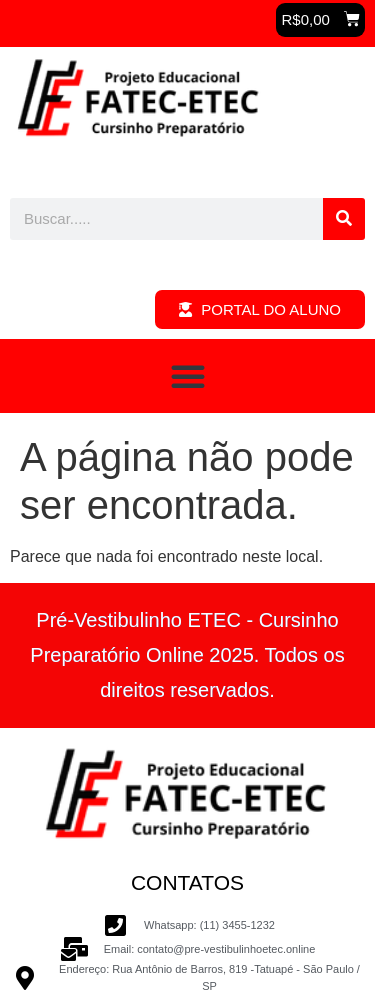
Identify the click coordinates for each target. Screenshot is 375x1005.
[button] (320, 20)
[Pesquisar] (344, 219)
